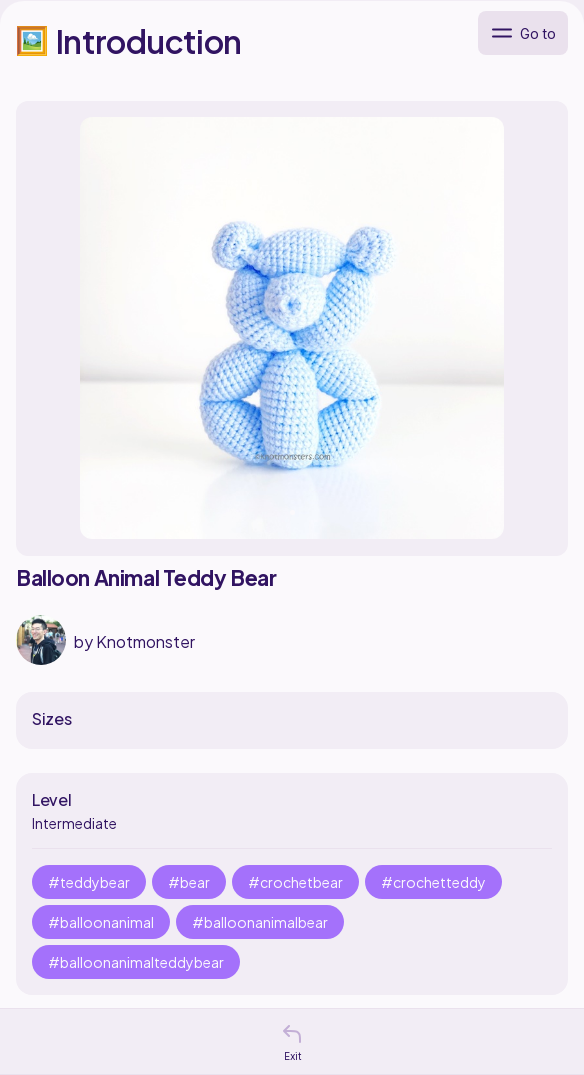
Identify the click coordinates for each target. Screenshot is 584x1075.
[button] (292, 1034)
